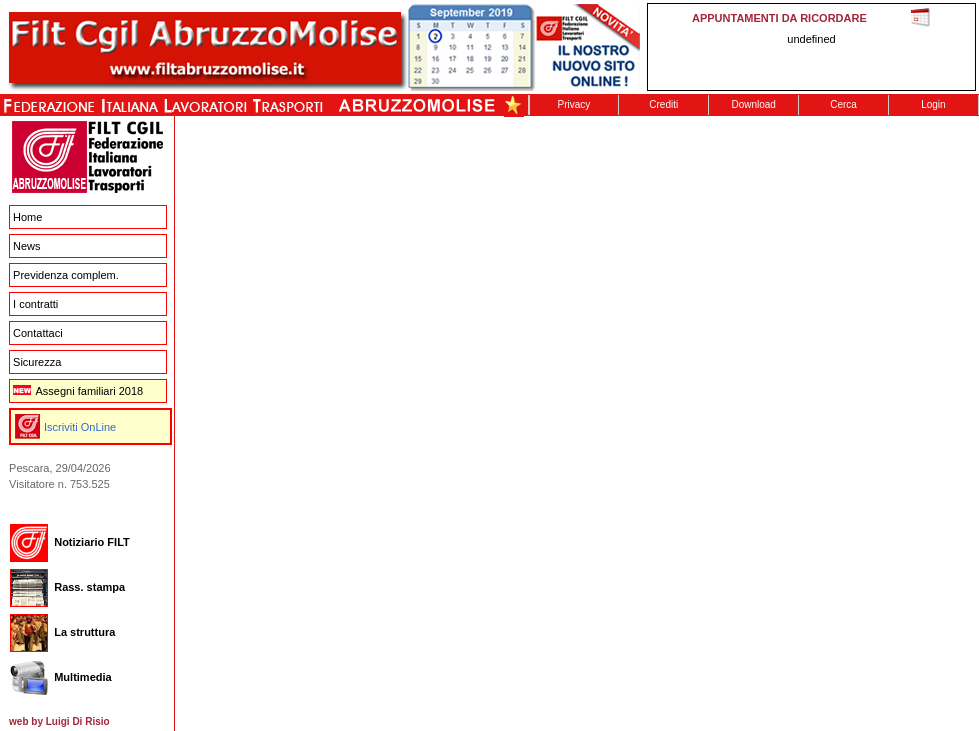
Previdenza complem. (66, 275)
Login (933, 104)
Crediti (663, 104)
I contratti (35, 304)
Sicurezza (37, 362)
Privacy (574, 104)
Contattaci (38, 333)
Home (27, 217)
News (27, 246)
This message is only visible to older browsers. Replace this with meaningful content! (811, 47)
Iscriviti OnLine (80, 427)
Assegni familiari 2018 (78, 391)
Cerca (843, 104)
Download (753, 104)
